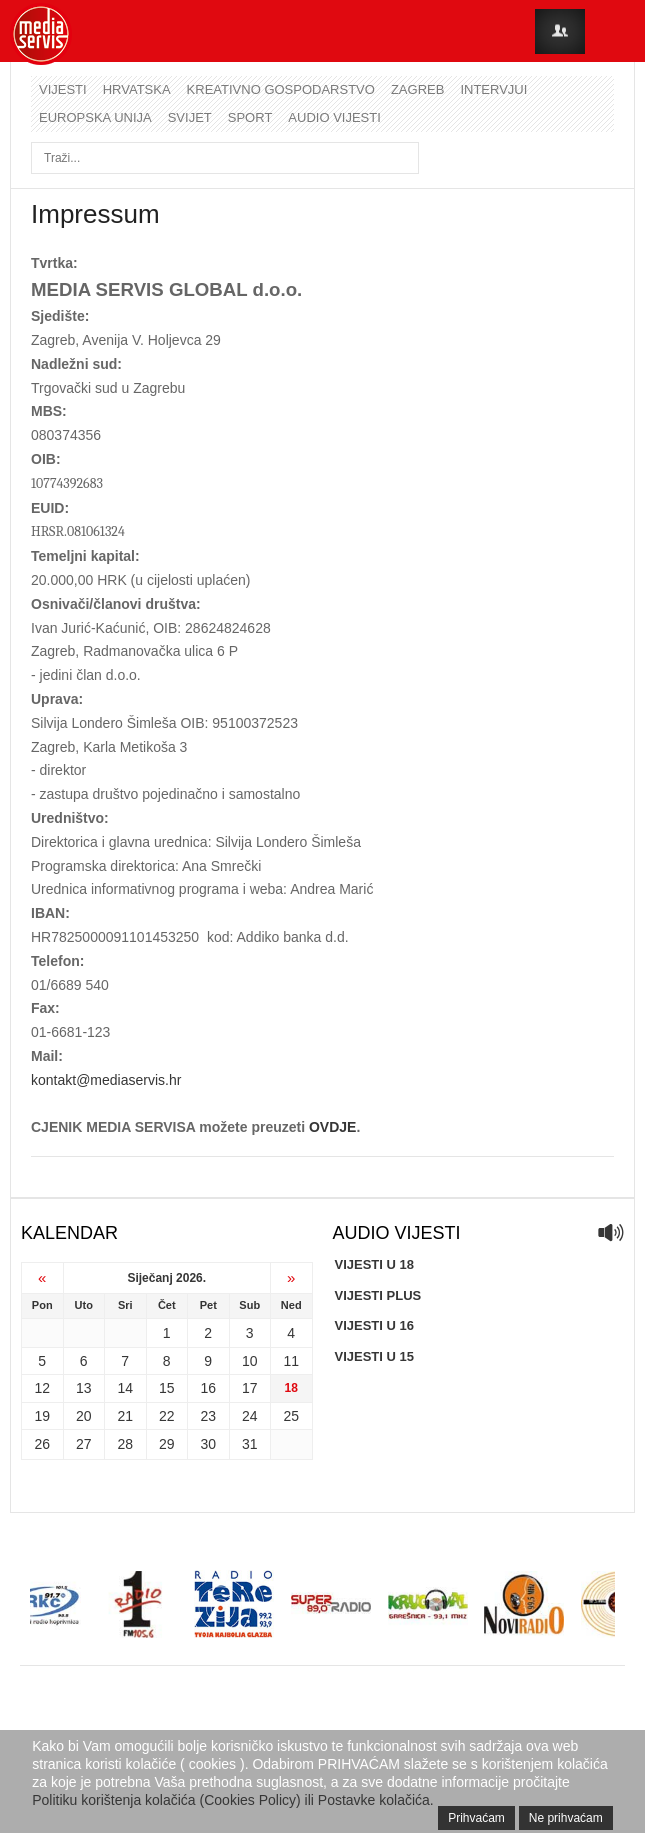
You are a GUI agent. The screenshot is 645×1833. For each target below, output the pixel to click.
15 (167, 1388)
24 (250, 1416)
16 (208, 1388)
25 (291, 1416)
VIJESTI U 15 (374, 1356)
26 (42, 1444)
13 (84, 1388)
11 (291, 1361)
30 (208, 1444)
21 (125, 1416)
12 (42, 1388)
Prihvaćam (476, 1818)
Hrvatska (137, 89)
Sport (250, 117)
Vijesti (63, 89)
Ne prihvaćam (566, 1818)
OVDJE (332, 1127)
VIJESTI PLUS (378, 1295)
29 (167, 1444)
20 (84, 1416)
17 (250, 1388)
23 (208, 1416)
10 (250, 1361)
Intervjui (493, 89)
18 (291, 1388)
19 (42, 1416)
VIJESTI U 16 (374, 1325)
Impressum (95, 214)
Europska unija (95, 117)
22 (167, 1416)
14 (125, 1388)
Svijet (190, 117)
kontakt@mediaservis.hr (106, 1080)
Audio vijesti (334, 117)
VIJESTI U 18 (374, 1264)
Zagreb (417, 89)
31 (250, 1444)
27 (84, 1444)
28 (125, 1444)
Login (560, 31)
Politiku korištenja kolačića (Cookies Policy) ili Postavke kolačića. (233, 1800)
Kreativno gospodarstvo (281, 89)
